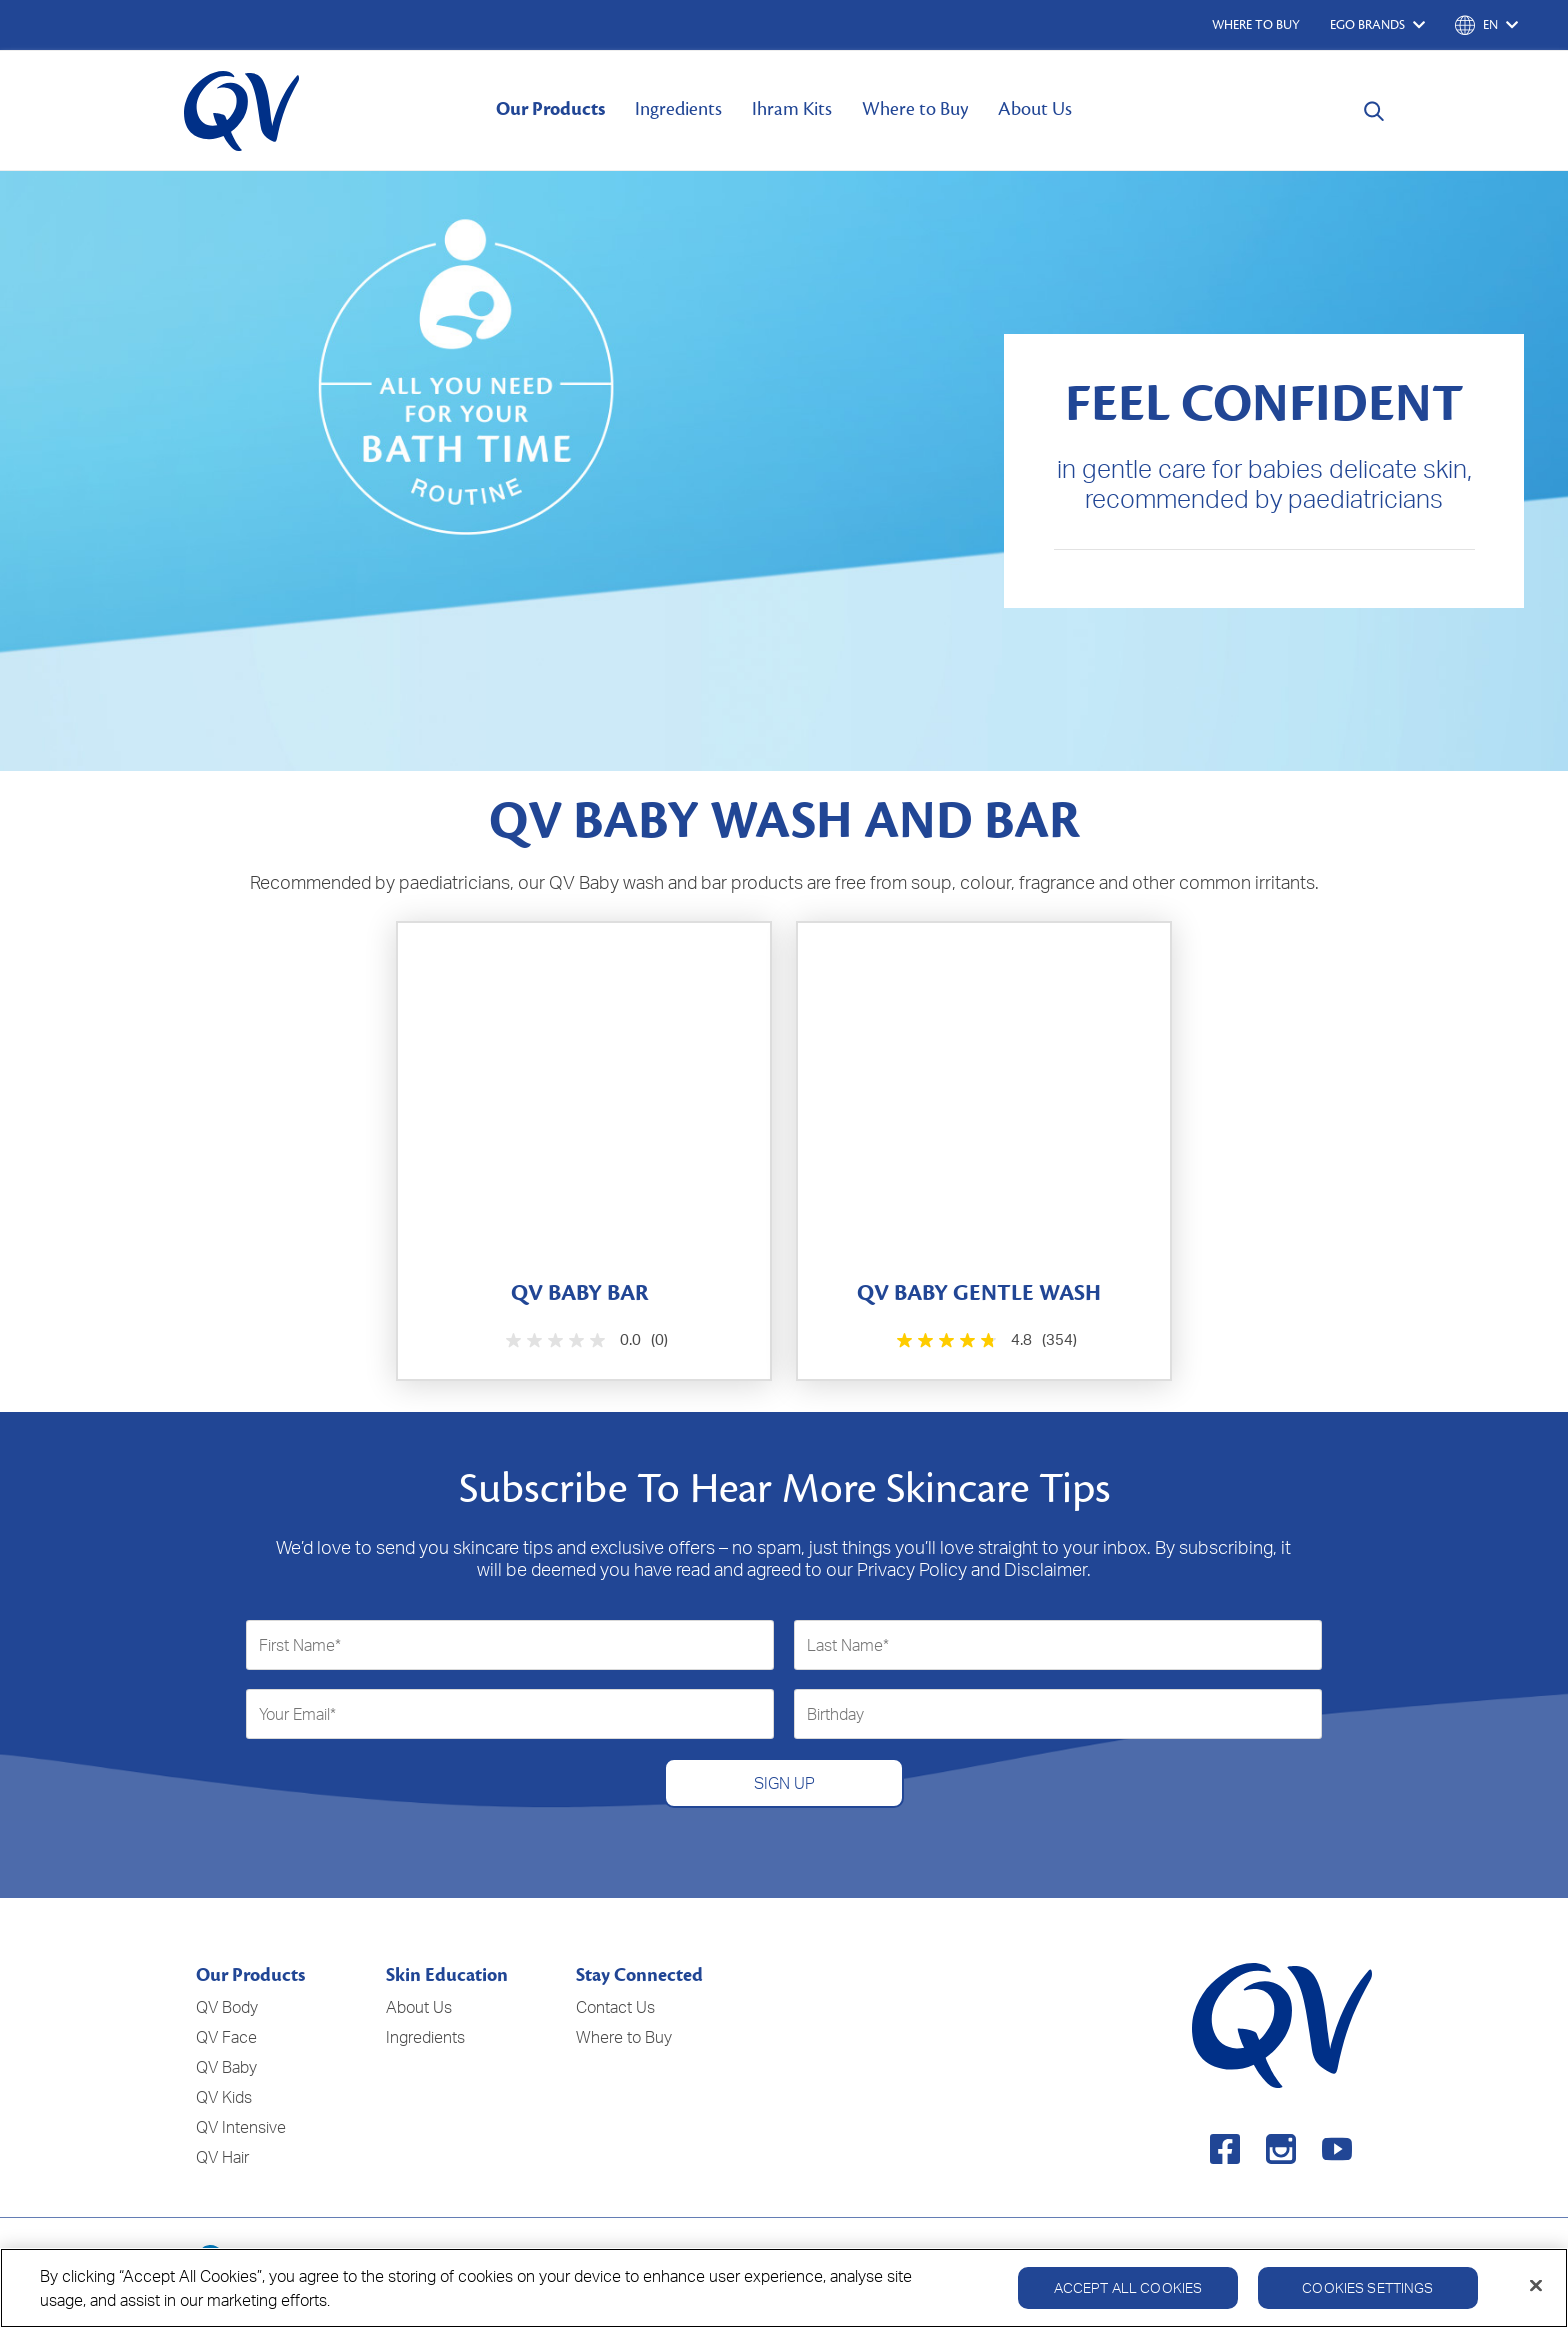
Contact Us (615, 2007)
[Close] (1536, 2301)
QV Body (227, 2007)
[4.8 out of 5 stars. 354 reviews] (984, 1340)
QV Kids (224, 2097)
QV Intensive (241, 2127)
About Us (1035, 109)
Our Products (550, 109)
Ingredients (678, 109)
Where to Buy (915, 109)
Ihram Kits (792, 109)
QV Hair (222, 2157)
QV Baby (226, 2067)
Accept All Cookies (1128, 2302)
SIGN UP (784, 1783)
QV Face (226, 2037)
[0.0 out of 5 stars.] (584, 1340)
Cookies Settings (1367, 2302)
